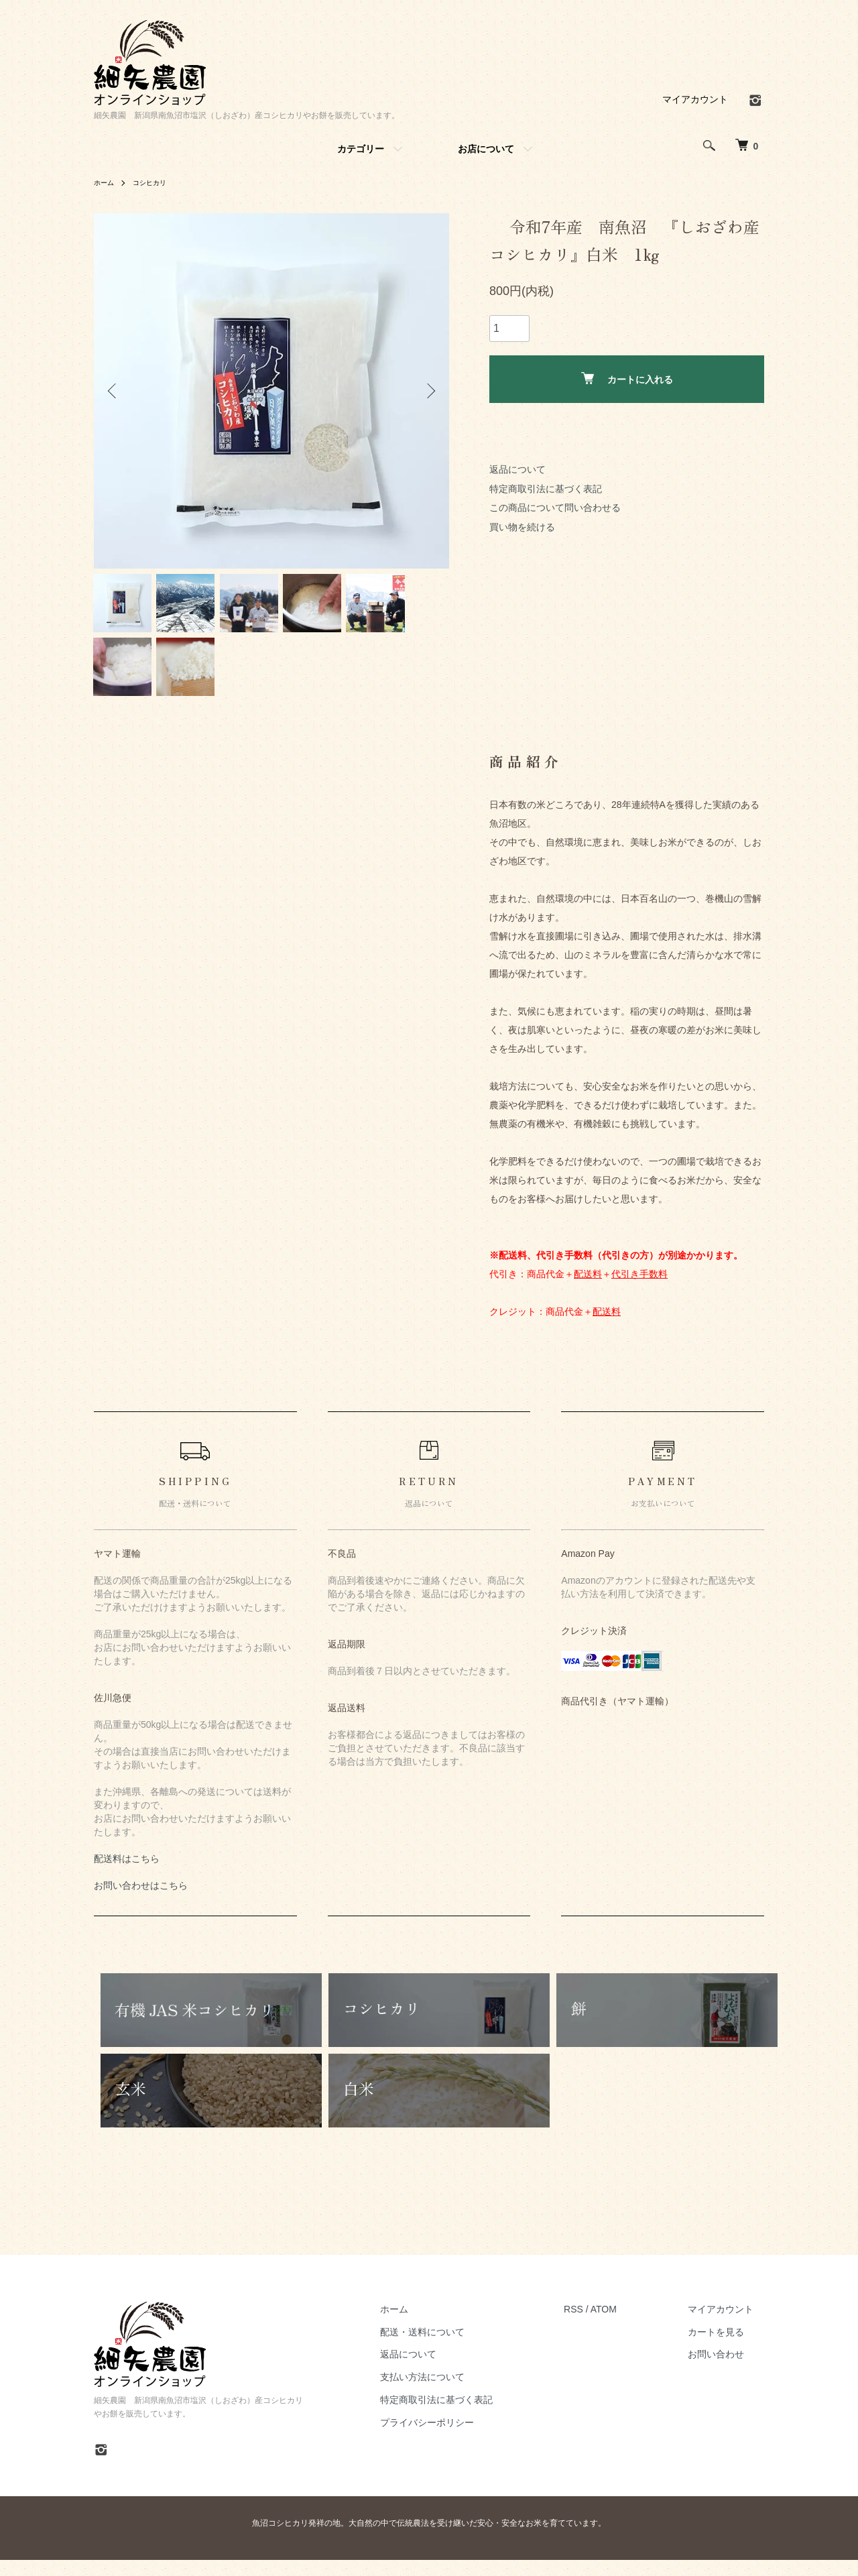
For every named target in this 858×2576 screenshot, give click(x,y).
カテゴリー (360, 148)
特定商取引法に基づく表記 (545, 488)
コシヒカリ (157, 182)
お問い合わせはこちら (141, 1902)
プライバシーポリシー (459, 2438)
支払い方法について (454, 2393)
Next (429, 391)
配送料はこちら (127, 1875)
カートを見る (726, 2348)
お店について (486, 148)
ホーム (106, 182)
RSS (595, 2325)
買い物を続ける (522, 527)
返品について (517, 469)
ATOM (625, 2325)
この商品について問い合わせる (555, 507)
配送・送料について (454, 2348)
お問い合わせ (726, 2370)
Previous (114, 391)
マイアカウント (695, 99)
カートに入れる (627, 378)
